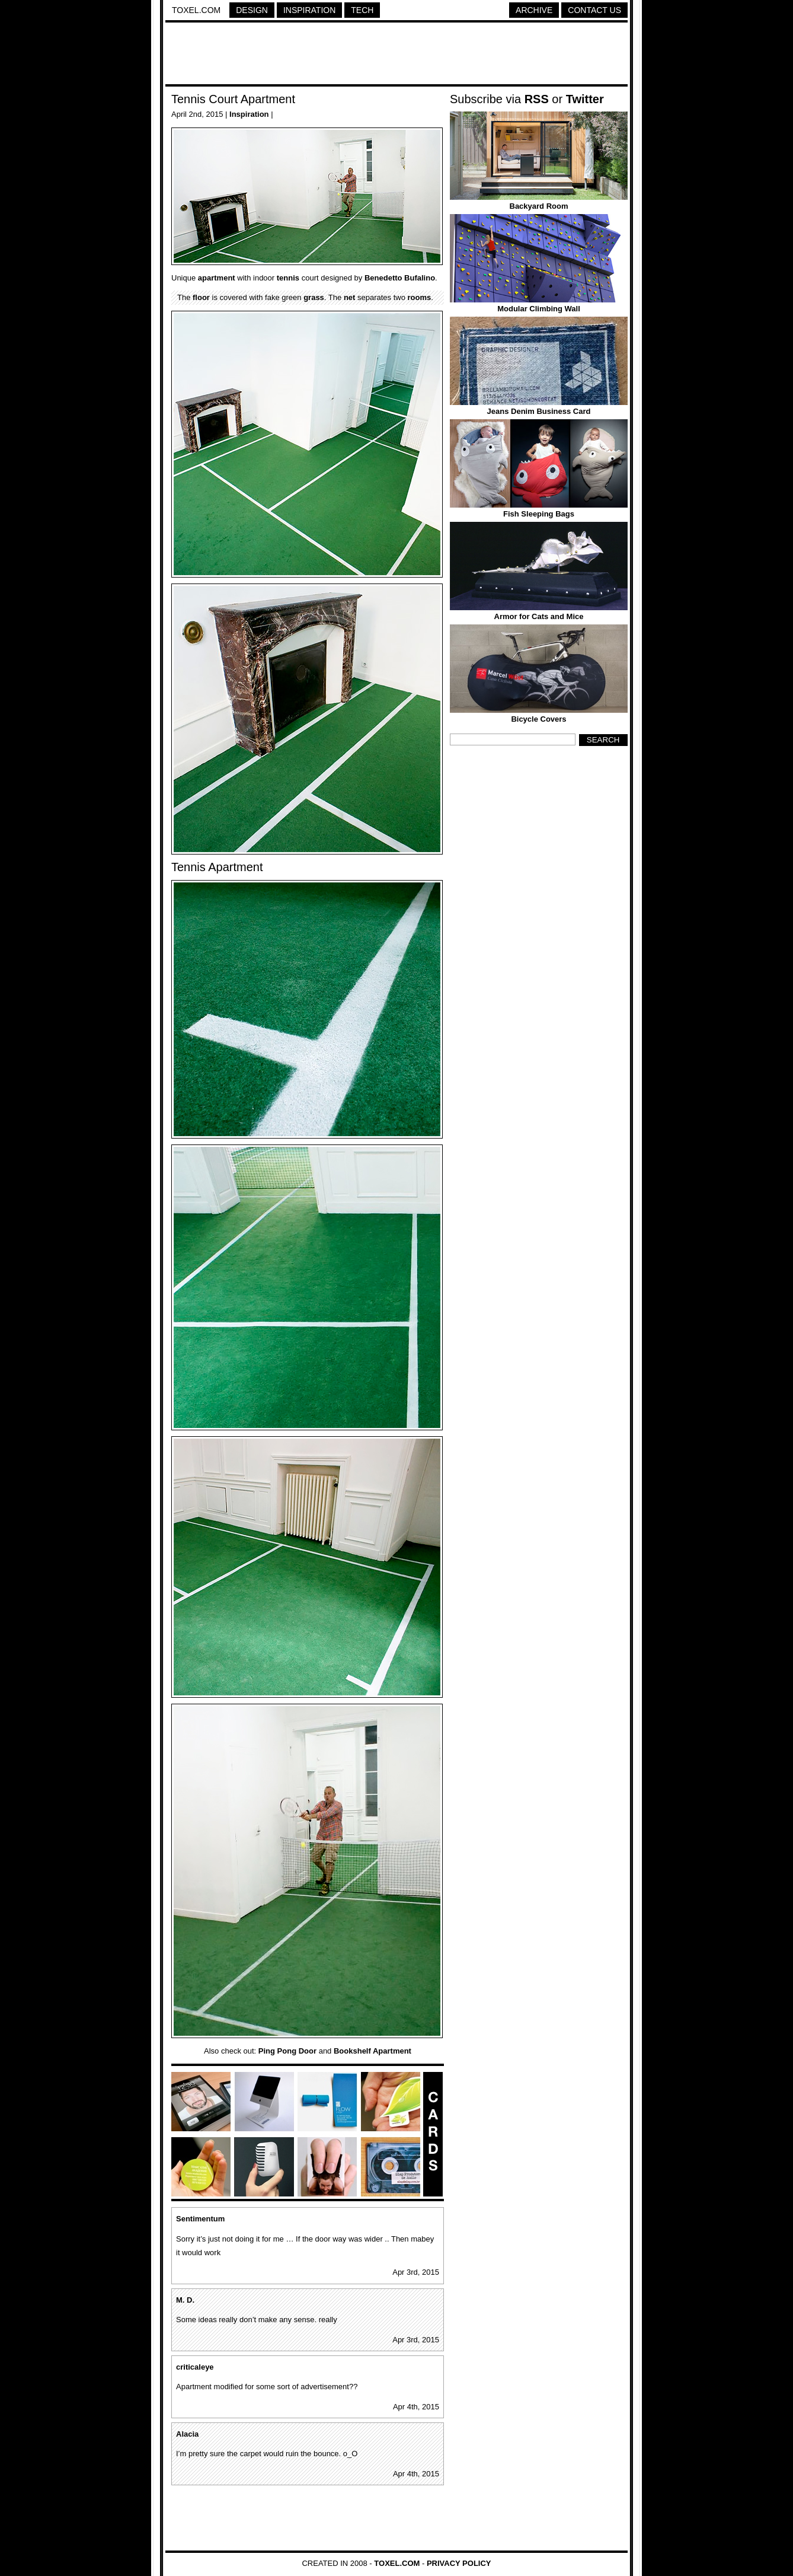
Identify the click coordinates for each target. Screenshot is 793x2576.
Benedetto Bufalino (399, 277)
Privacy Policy (459, 2563)
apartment (216, 277)
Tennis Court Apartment (233, 99)
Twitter (585, 99)
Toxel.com (196, 10)
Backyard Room (539, 206)
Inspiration (309, 10)
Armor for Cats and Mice (539, 616)
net (350, 297)
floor (201, 297)
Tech (362, 10)
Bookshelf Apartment (372, 2050)
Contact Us (594, 10)
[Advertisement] (396, 55)
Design (252, 10)
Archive (534, 10)
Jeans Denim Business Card (539, 411)
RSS (537, 99)
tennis (288, 277)
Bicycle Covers (538, 719)
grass (313, 297)
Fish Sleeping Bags (538, 513)
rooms (419, 297)
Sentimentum (200, 2218)
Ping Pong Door (287, 2050)
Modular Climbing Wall (538, 308)
